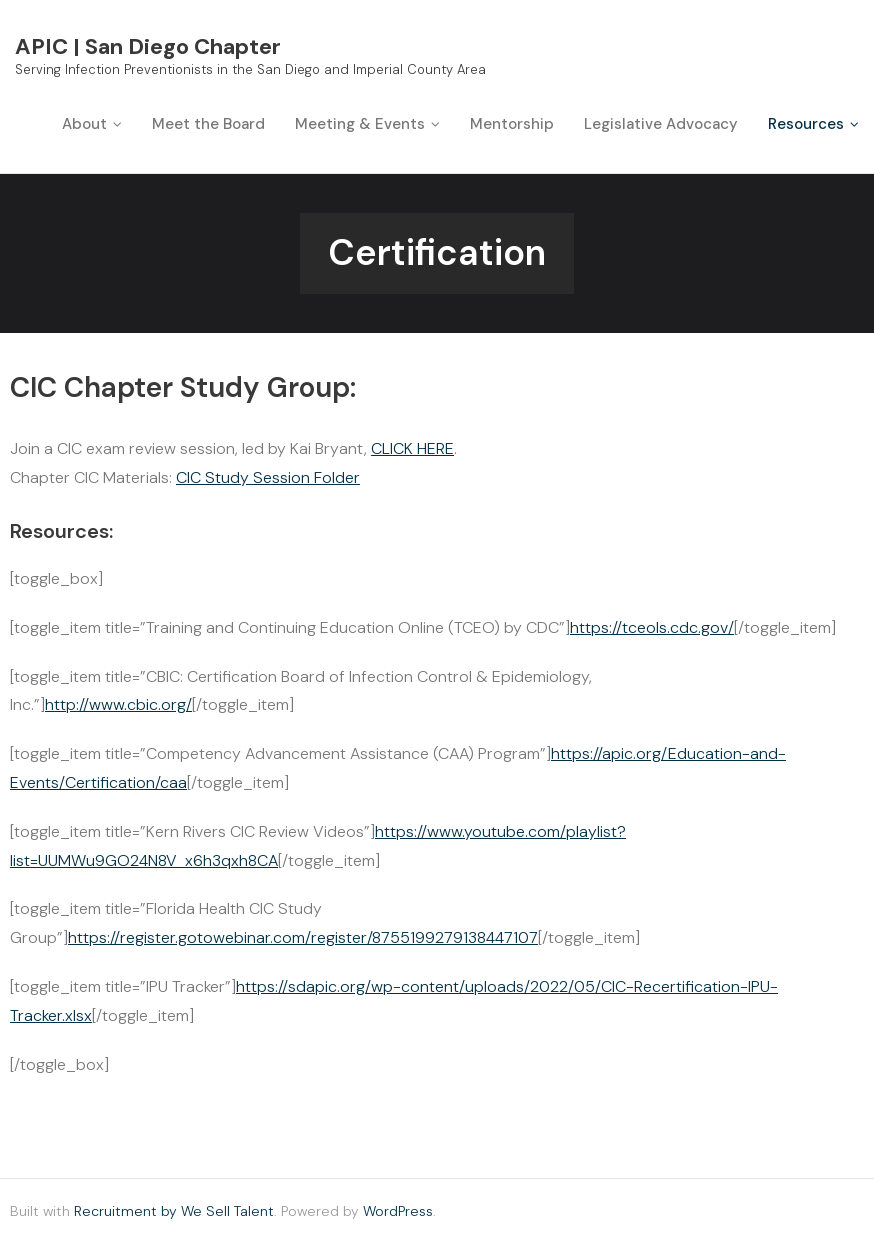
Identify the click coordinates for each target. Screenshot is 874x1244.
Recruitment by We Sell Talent (174, 1211)
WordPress (398, 1211)
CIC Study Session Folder (268, 477)
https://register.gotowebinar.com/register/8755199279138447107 (303, 937)
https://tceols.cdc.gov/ (652, 627)
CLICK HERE (412, 448)
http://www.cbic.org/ (118, 704)
